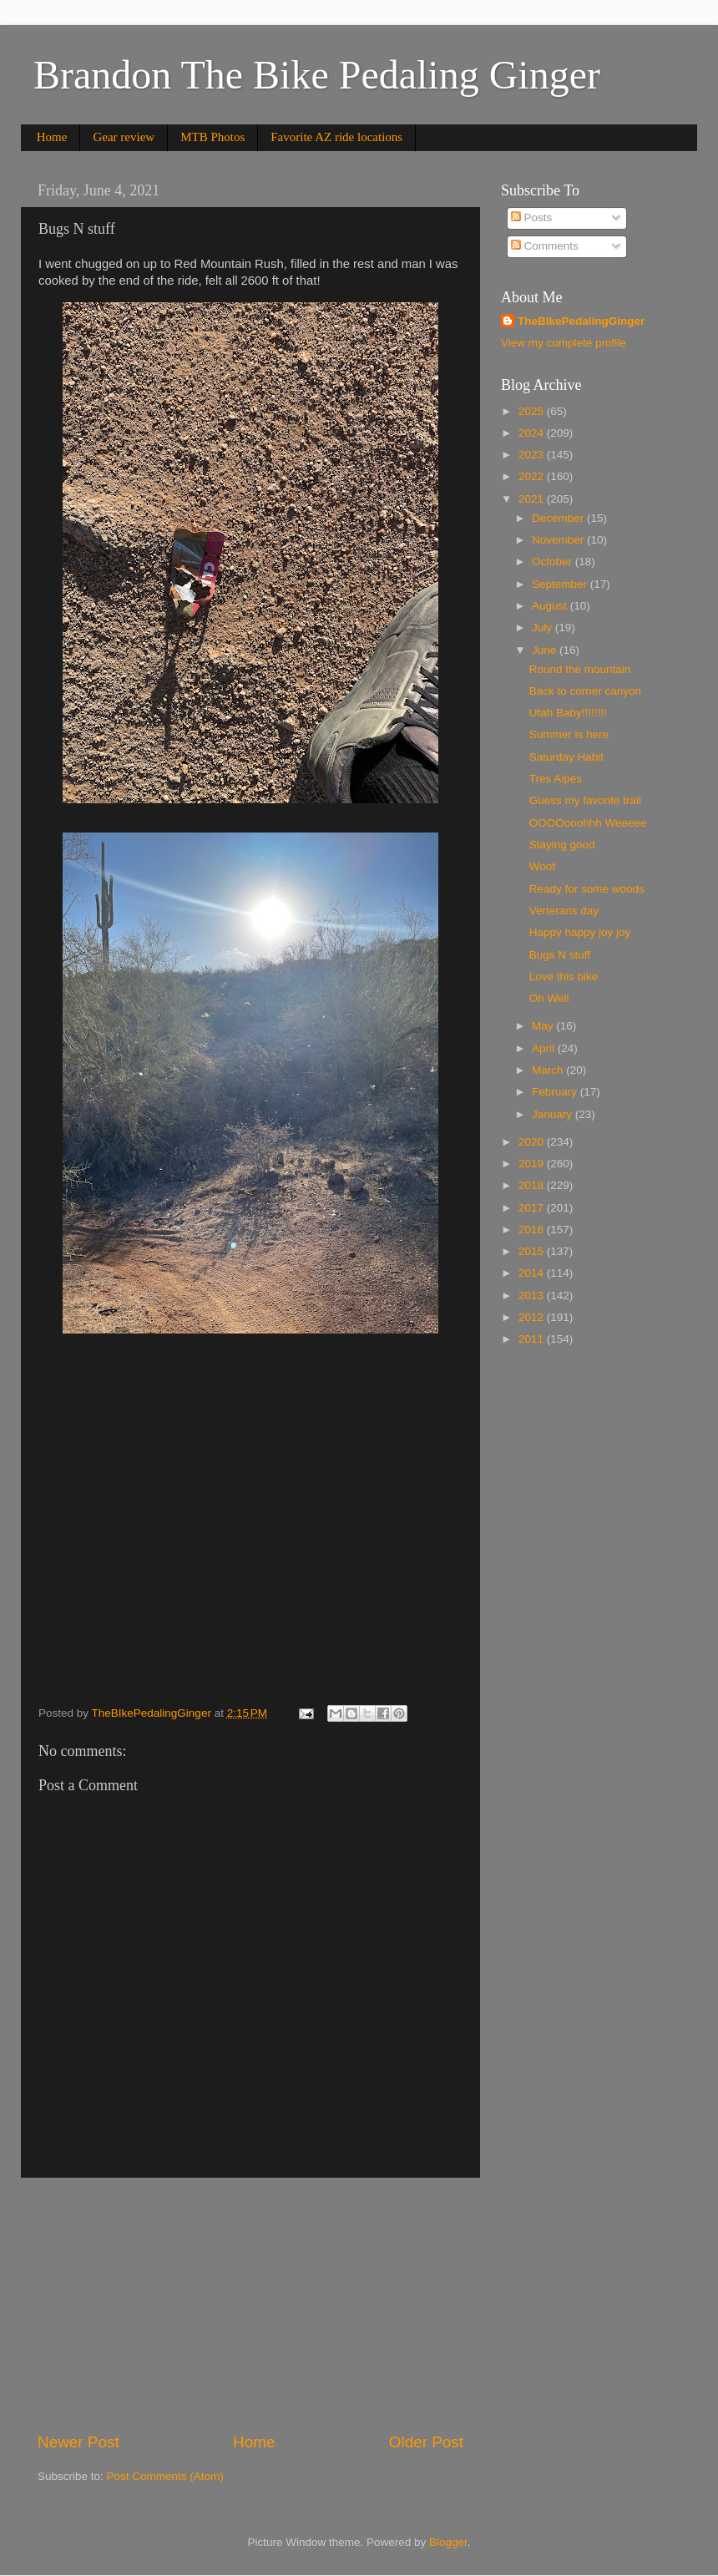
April (545, 1048)
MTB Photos (212, 137)
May (544, 1026)
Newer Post (78, 2442)
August (551, 606)
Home (52, 137)
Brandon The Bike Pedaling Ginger (316, 75)
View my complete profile (563, 343)
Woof (542, 866)
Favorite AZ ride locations (336, 137)
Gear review (123, 137)
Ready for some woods (587, 889)
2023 (532, 454)
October (553, 561)
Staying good (562, 844)
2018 (532, 1185)
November (559, 540)
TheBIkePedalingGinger (581, 321)
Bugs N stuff (559, 955)
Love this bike (564, 976)
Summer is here (569, 734)
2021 (532, 499)
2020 (532, 1142)
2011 (532, 1339)
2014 (532, 1273)
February (556, 1092)
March (549, 1070)
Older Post (426, 2442)
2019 (532, 1163)
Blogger (448, 2542)
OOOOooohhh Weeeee (588, 823)
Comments (545, 246)
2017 (532, 1208)
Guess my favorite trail (585, 800)
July (543, 627)
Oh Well (549, 998)
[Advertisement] (250, 2304)
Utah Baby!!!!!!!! (568, 712)
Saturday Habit (566, 757)
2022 (532, 476)
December (559, 518)
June (545, 650)
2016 (532, 1229)
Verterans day (564, 910)
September (561, 584)
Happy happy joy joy (580, 932)
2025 (532, 411)
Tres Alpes (555, 778)
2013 (532, 1295)
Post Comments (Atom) (165, 2476)
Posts (532, 217)
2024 (532, 433)
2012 (532, 1317)
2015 (532, 1251)
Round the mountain (580, 669)
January (553, 1114)
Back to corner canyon (585, 691)
